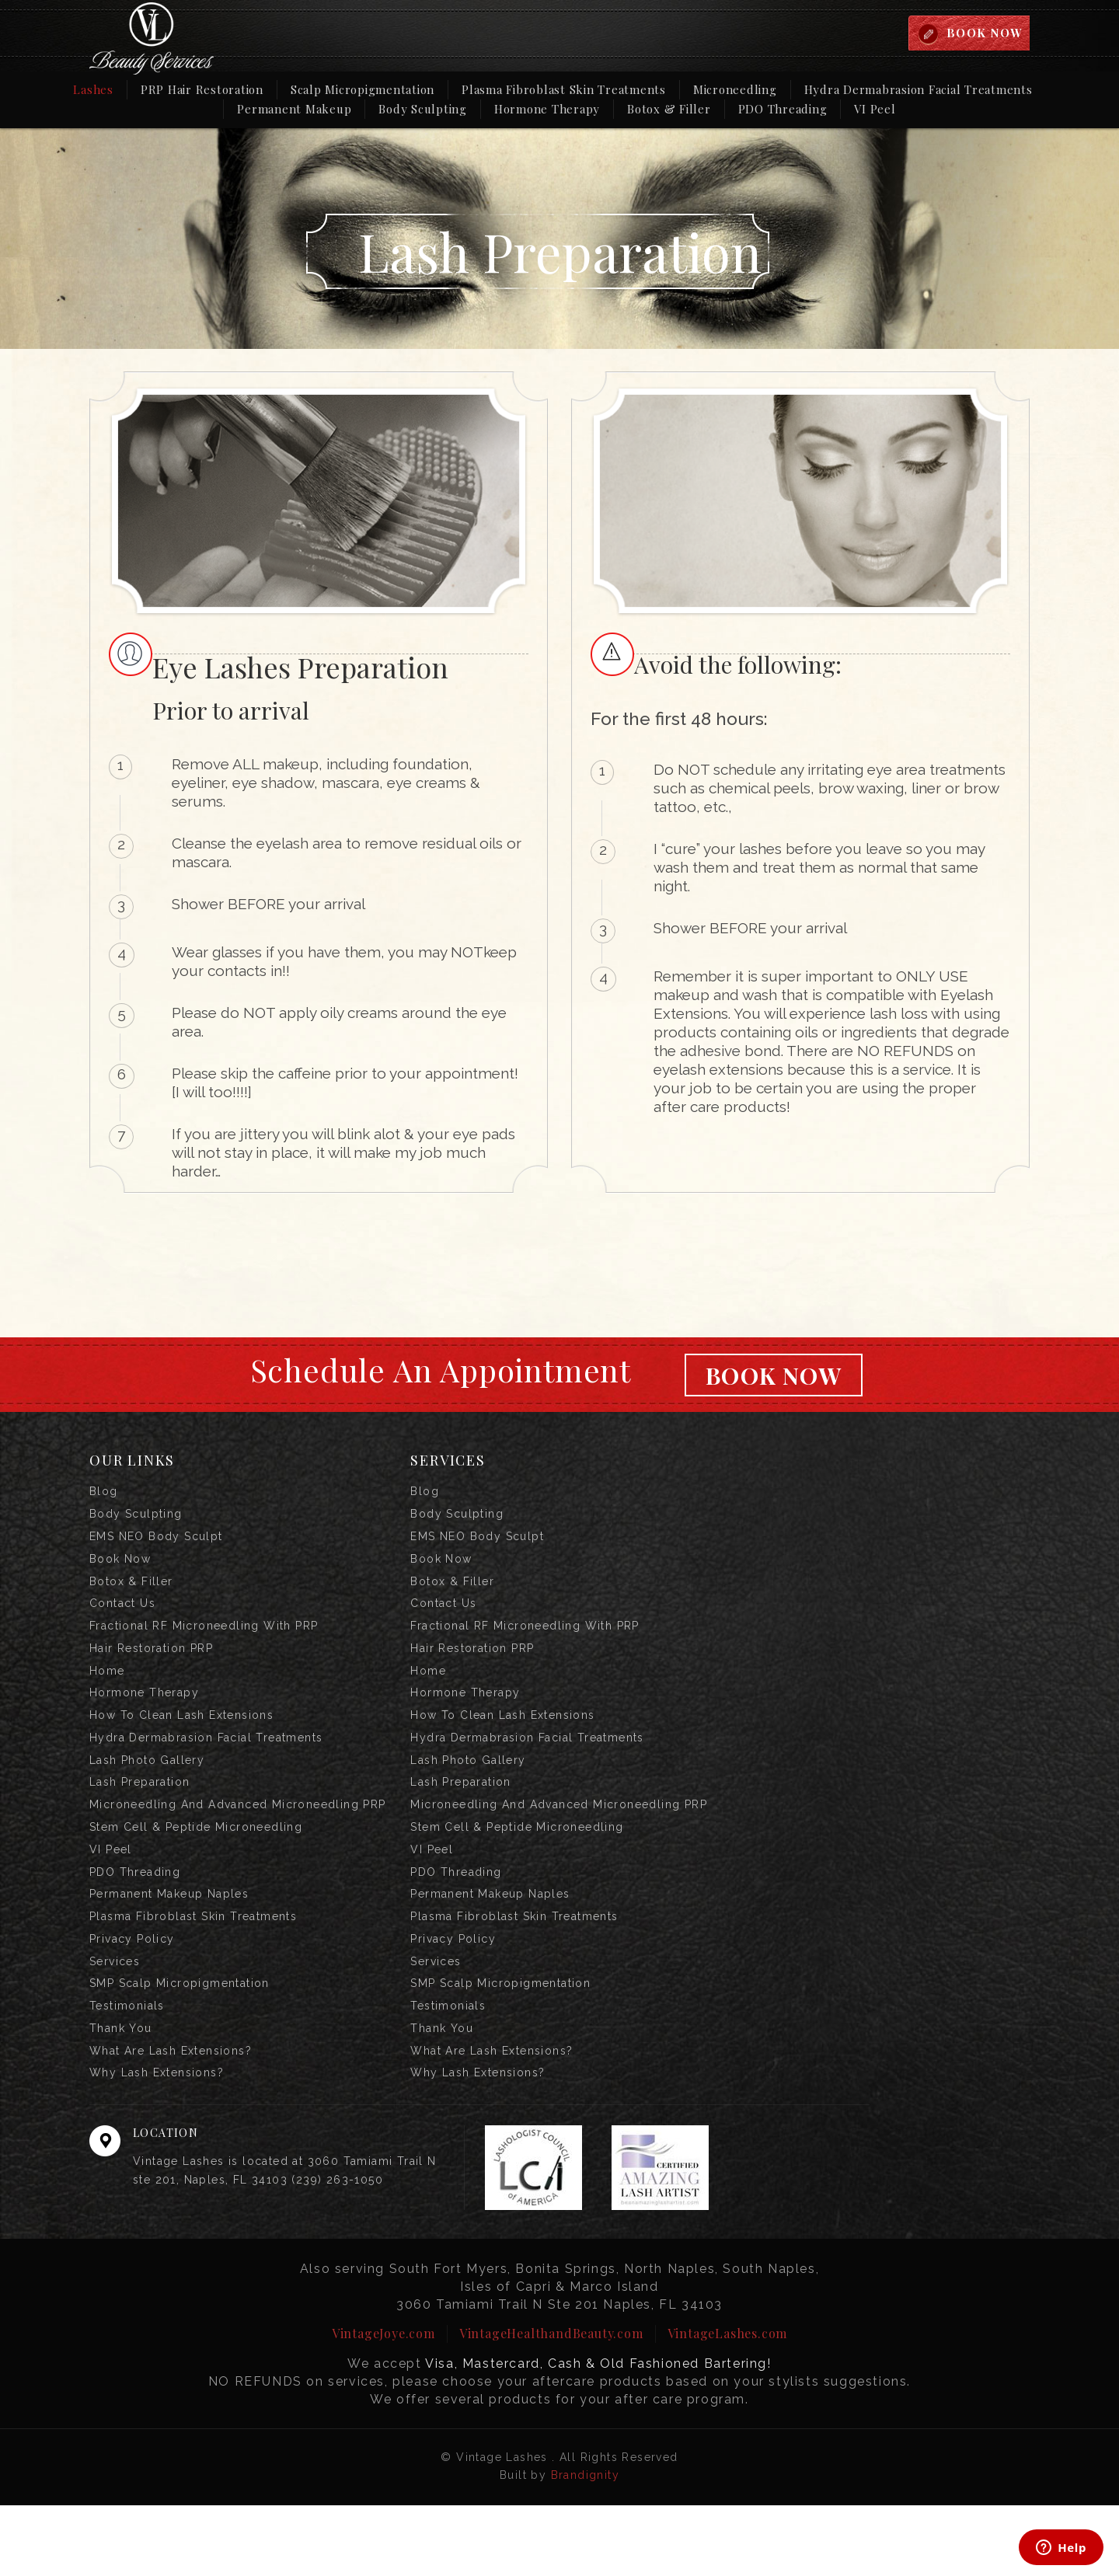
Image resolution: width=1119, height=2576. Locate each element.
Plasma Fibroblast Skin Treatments (564, 91)
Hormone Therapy (547, 110)
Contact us (122, 1621)
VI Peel (874, 110)
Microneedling (735, 91)
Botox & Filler (669, 110)
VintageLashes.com (728, 2404)
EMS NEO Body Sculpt (156, 1546)
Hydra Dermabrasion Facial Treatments (918, 91)
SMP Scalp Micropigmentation (179, 2043)
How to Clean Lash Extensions (181, 1745)
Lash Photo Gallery (146, 1795)
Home (107, 1695)
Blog (103, 1496)
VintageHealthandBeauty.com (551, 2404)
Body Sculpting (422, 110)
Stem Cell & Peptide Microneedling (195, 1869)
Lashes (93, 91)
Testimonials (127, 2068)
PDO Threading (783, 110)
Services (114, 2019)
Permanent (294, 109)
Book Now (773, 1376)
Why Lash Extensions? (156, 2143)
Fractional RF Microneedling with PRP (203, 1646)
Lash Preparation (139, 1820)
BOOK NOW (982, 33)
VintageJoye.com (383, 2404)
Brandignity (585, 2545)
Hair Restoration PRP (151, 1670)
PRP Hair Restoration (202, 91)
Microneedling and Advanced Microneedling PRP (237, 1845)
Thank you (120, 2093)
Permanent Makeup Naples (169, 1944)
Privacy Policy (132, 1994)
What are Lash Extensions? (170, 2118)
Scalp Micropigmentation (362, 91)
